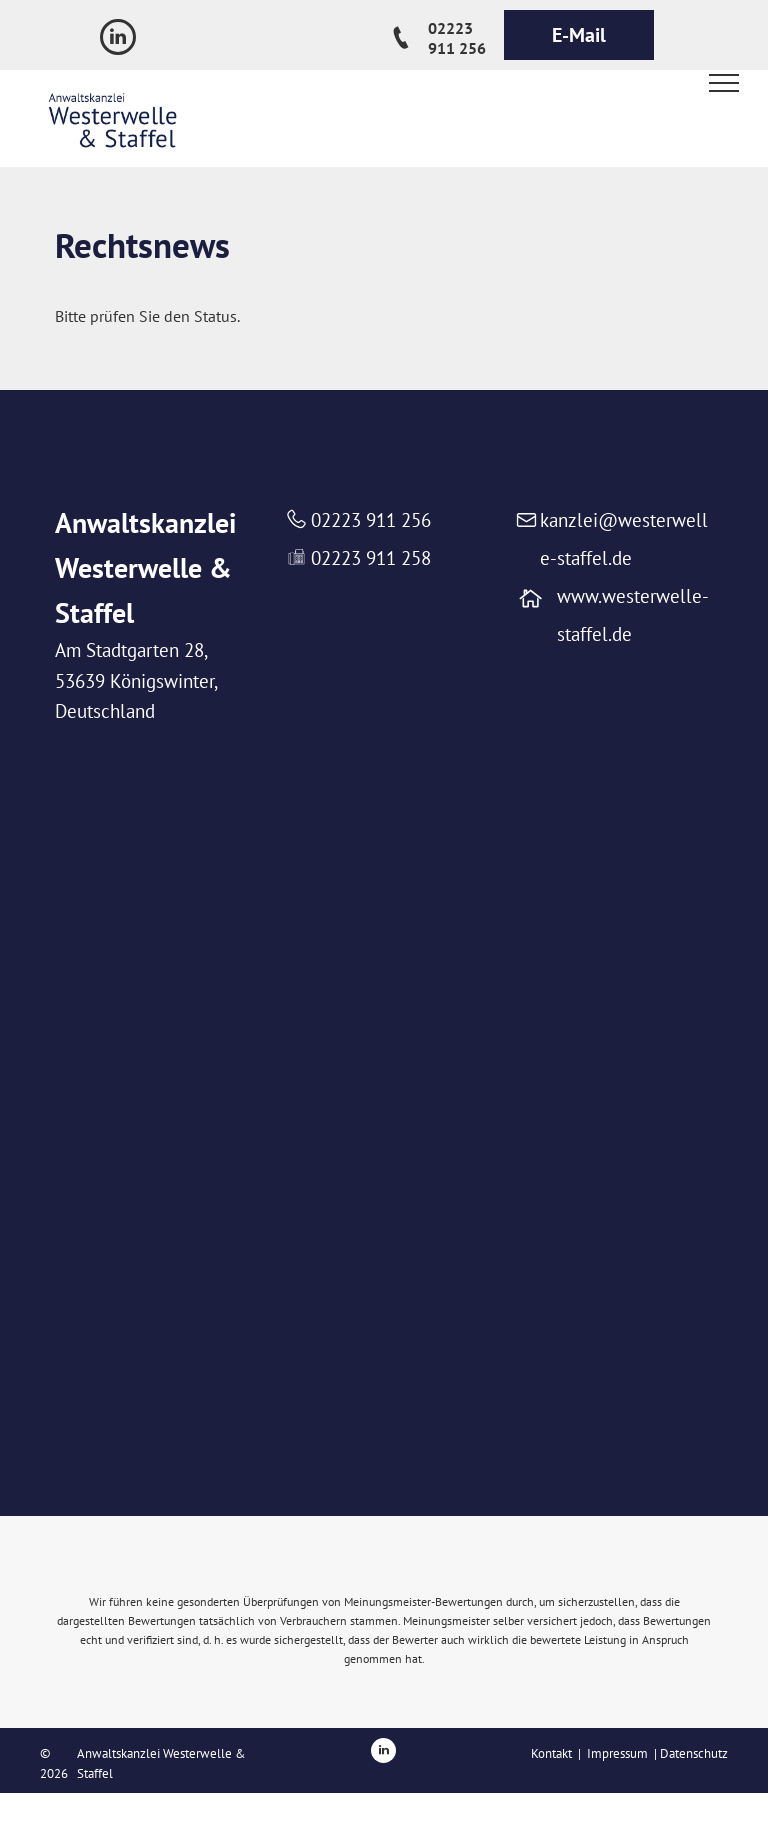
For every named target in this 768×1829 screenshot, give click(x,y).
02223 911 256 (371, 520)
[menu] (724, 83)
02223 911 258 (371, 558)
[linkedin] (118, 39)
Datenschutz (694, 1753)
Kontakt (551, 1753)
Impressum (617, 1753)
